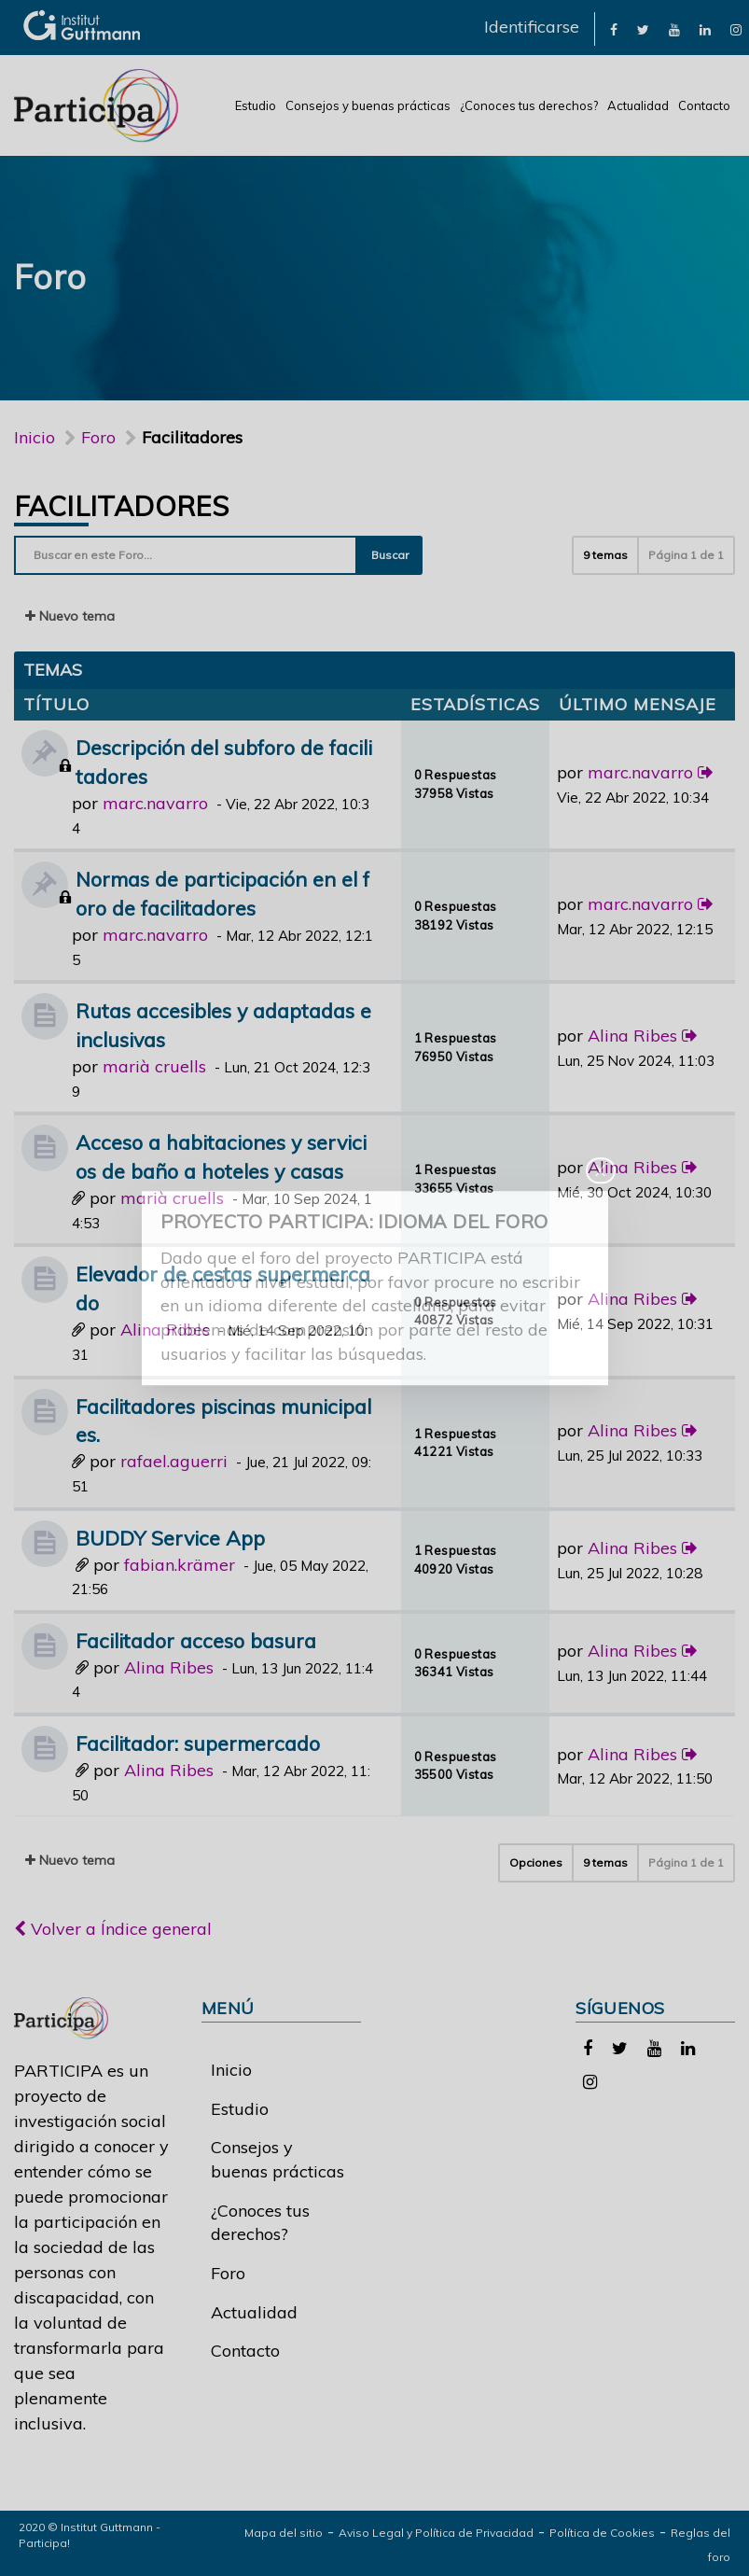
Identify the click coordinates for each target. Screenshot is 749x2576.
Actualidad (638, 105)
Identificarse (531, 26)
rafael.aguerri (174, 1461)
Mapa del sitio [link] (283, 2533)
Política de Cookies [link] (602, 2533)
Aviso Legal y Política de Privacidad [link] (436, 2533)
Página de (686, 555)
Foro (228, 2273)
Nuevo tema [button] (70, 616)
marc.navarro (155, 803)
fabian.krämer (179, 1564)
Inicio (34, 437)
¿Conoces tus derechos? (529, 105)
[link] (613, 28)
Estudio (255, 105)
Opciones (535, 1862)
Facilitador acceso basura (196, 1640)
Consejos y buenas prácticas (368, 105)
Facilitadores (121, 506)
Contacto (704, 105)
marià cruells (154, 1066)
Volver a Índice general (113, 1928)
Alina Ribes (632, 1035)
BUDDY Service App (170, 1537)
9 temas (605, 555)
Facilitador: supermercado (198, 1743)
